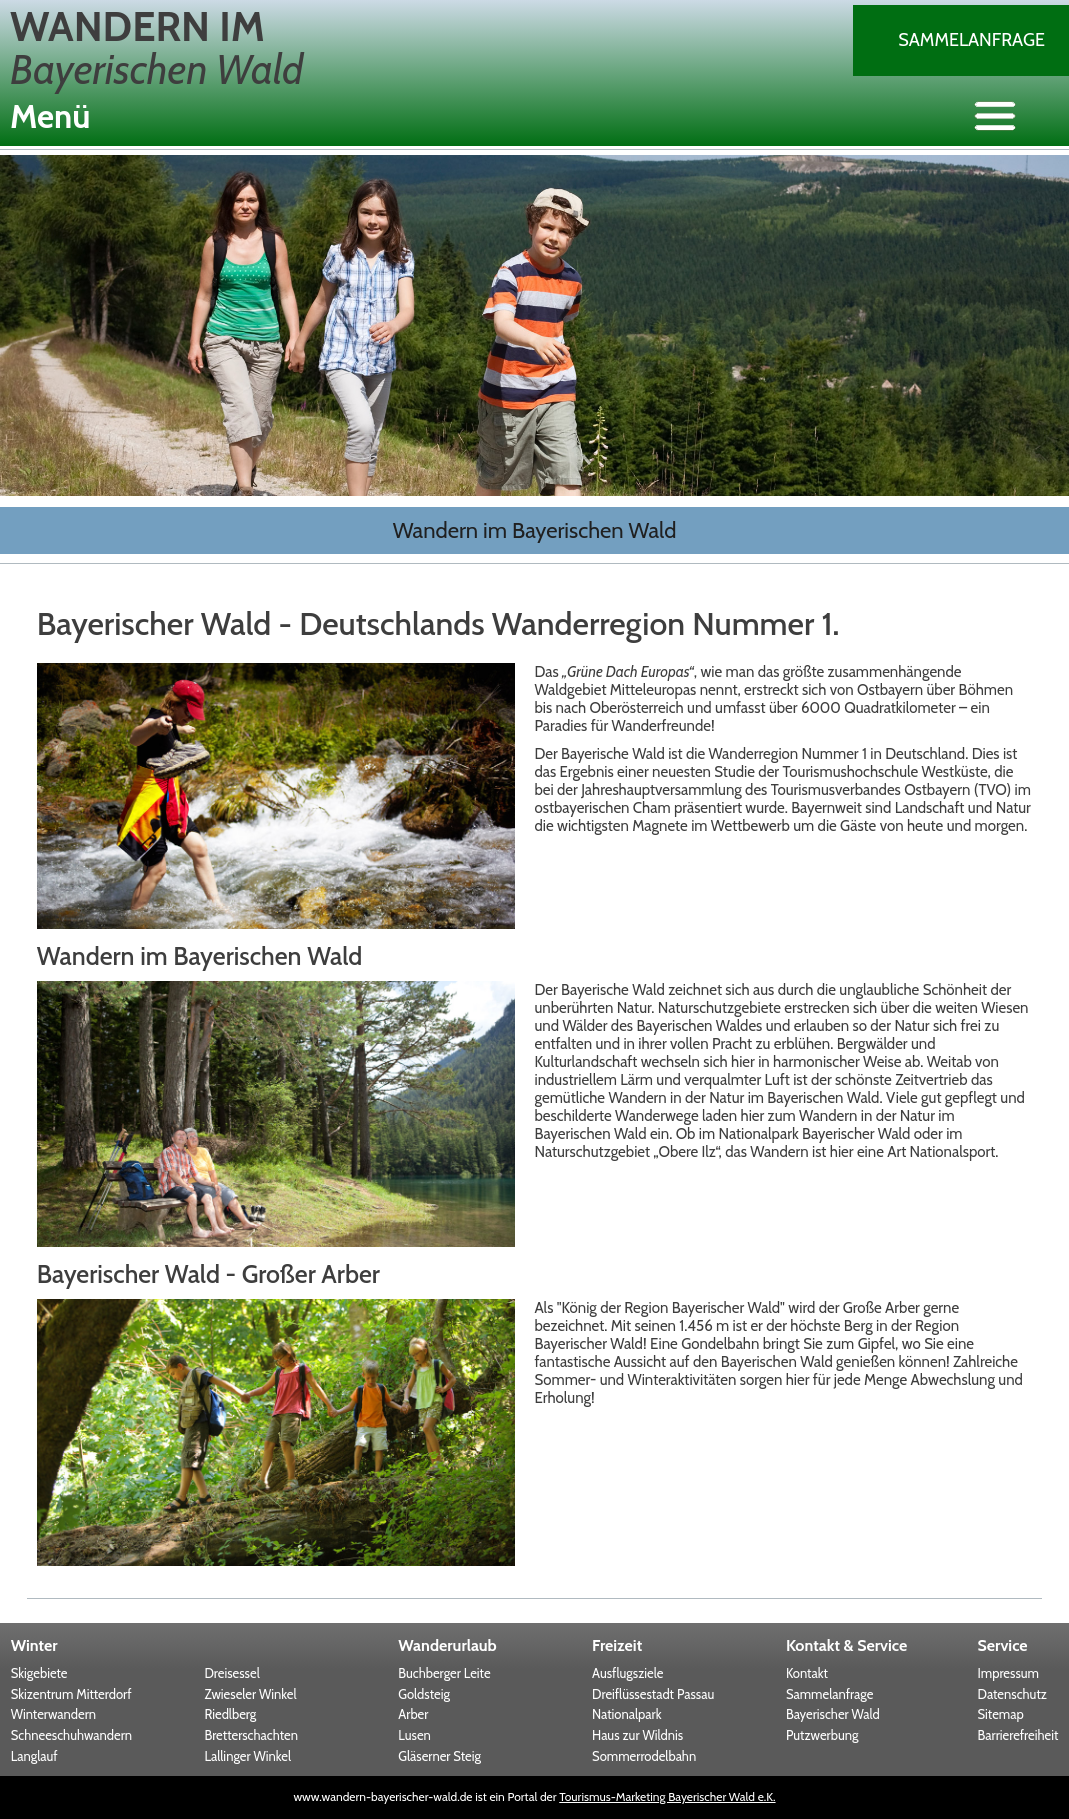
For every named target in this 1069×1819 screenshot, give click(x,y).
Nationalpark (626, 1714)
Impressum (1008, 1673)
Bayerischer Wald (833, 1714)
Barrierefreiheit (1018, 1735)
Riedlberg (230, 1714)
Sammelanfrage (971, 40)
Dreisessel (231, 1673)
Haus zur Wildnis (637, 1735)
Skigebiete (39, 1673)
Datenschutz (1012, 1694)
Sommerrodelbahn (644, 1756)
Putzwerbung (822, 1735)
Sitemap (1001, 1714)
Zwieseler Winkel (250, 1694)
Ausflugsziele (627, 1673)
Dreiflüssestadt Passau (653, 1694)
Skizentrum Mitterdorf (71, 1694)
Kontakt (807, 1673)
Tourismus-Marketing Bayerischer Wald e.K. (667, 1796)
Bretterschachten (250, 1735)
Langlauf (34, 1756)
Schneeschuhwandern (71, 1735)
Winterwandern (53, 1714)
